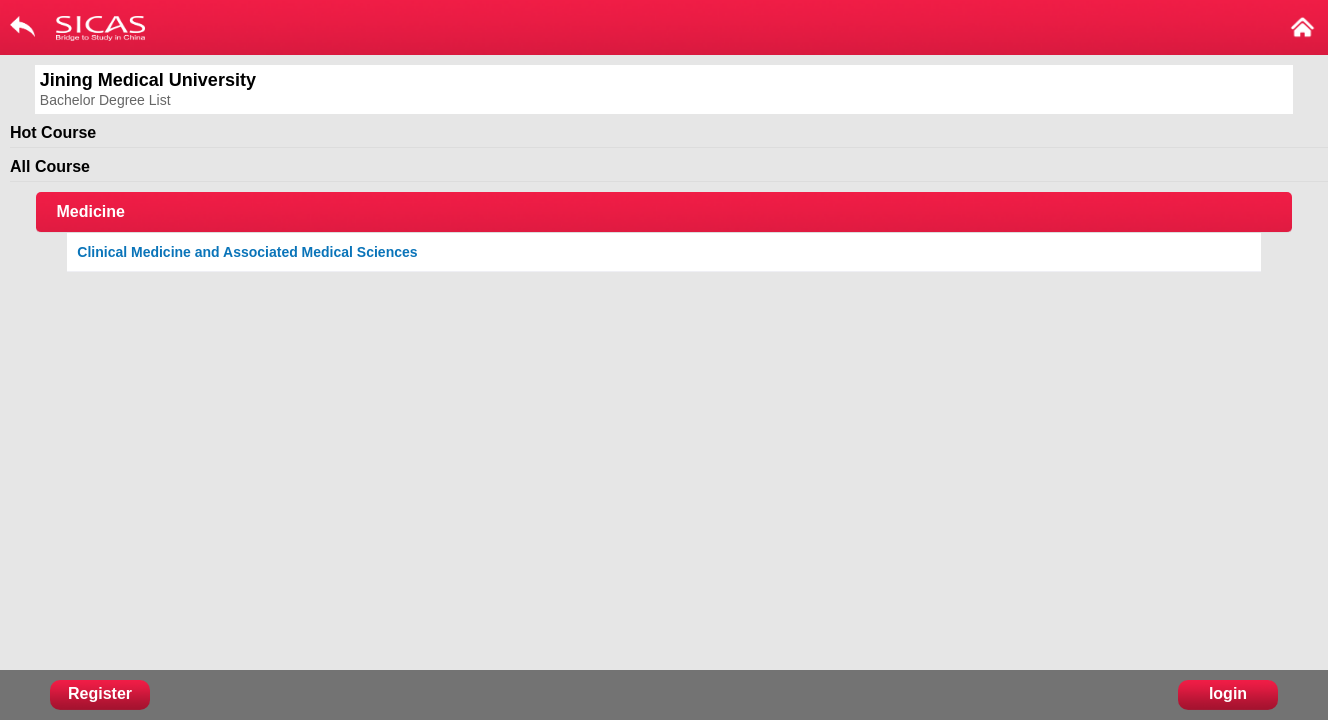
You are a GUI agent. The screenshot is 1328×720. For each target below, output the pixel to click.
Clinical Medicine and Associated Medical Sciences (247, 252)
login (1228, 693)
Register (100, 693)
